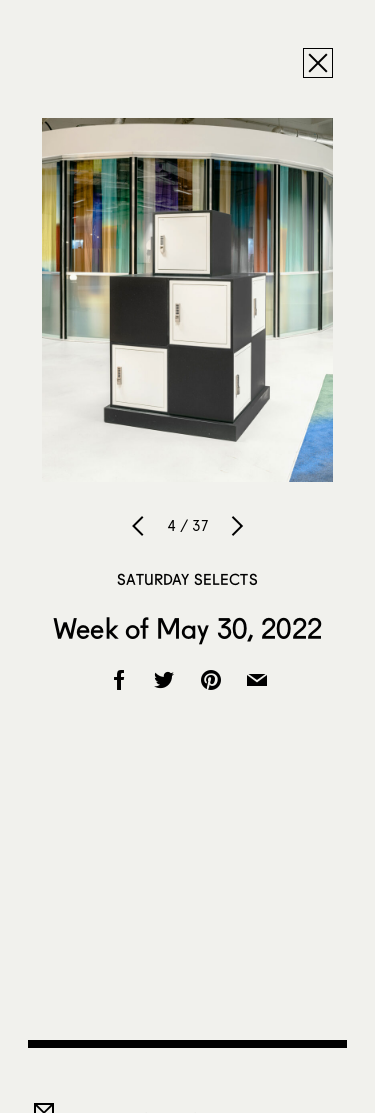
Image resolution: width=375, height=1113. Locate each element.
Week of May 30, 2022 (187, 628)
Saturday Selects (187, 579)
